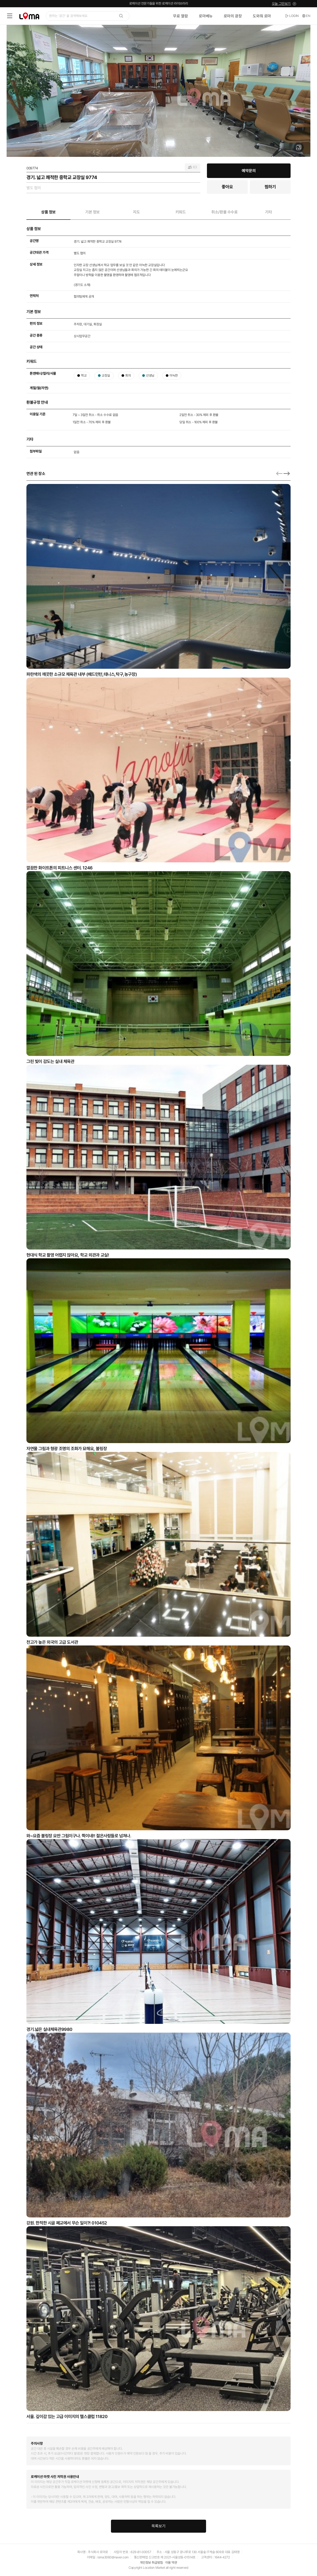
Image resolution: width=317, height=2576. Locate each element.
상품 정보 (48, 212)
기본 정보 (92, 212)
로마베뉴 (205, 16)
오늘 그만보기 (281, 4)
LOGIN (292, 16)
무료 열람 (180, 16)
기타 (268, 212)
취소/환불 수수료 (224, 212)
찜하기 (270, 187)
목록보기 (158, 2526)
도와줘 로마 (262, 16)
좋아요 (227, 187)
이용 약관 (171, 2563)
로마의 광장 (233, 16)
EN (306, 16)
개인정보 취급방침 (151, 2563)
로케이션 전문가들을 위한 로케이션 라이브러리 (158, 4)
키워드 (180, 212)
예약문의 (249, 171)
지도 (136, 212)
